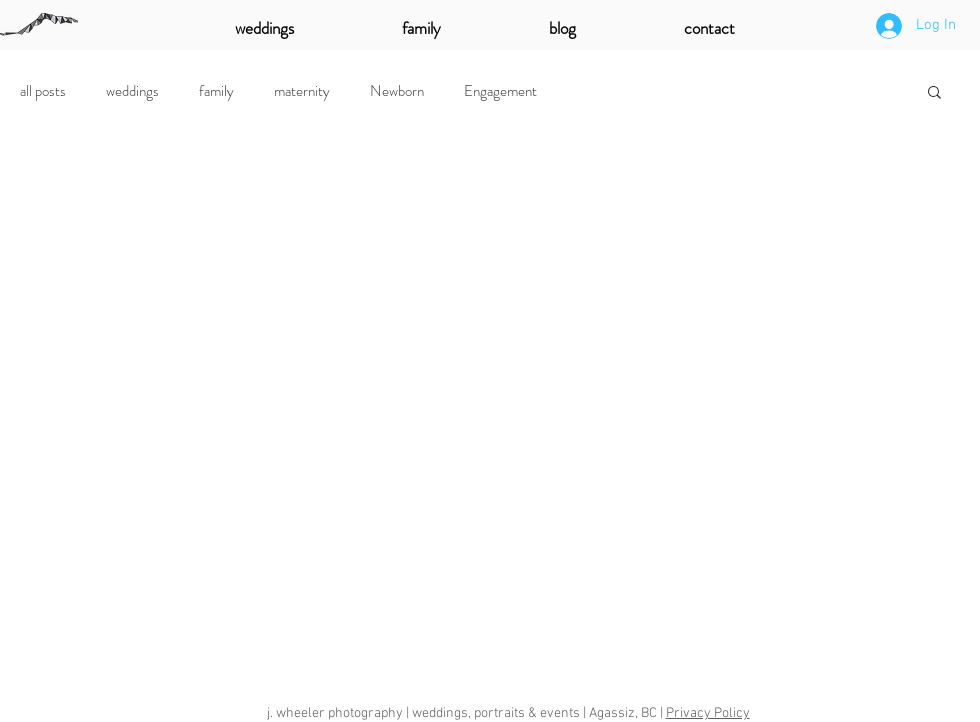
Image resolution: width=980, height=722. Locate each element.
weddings (132, 91)
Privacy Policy (708, 713)
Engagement (500, 91)
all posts (43, 91)
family (216, 91)
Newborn (397, 91)
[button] (934, 93)
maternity (302, 91)
